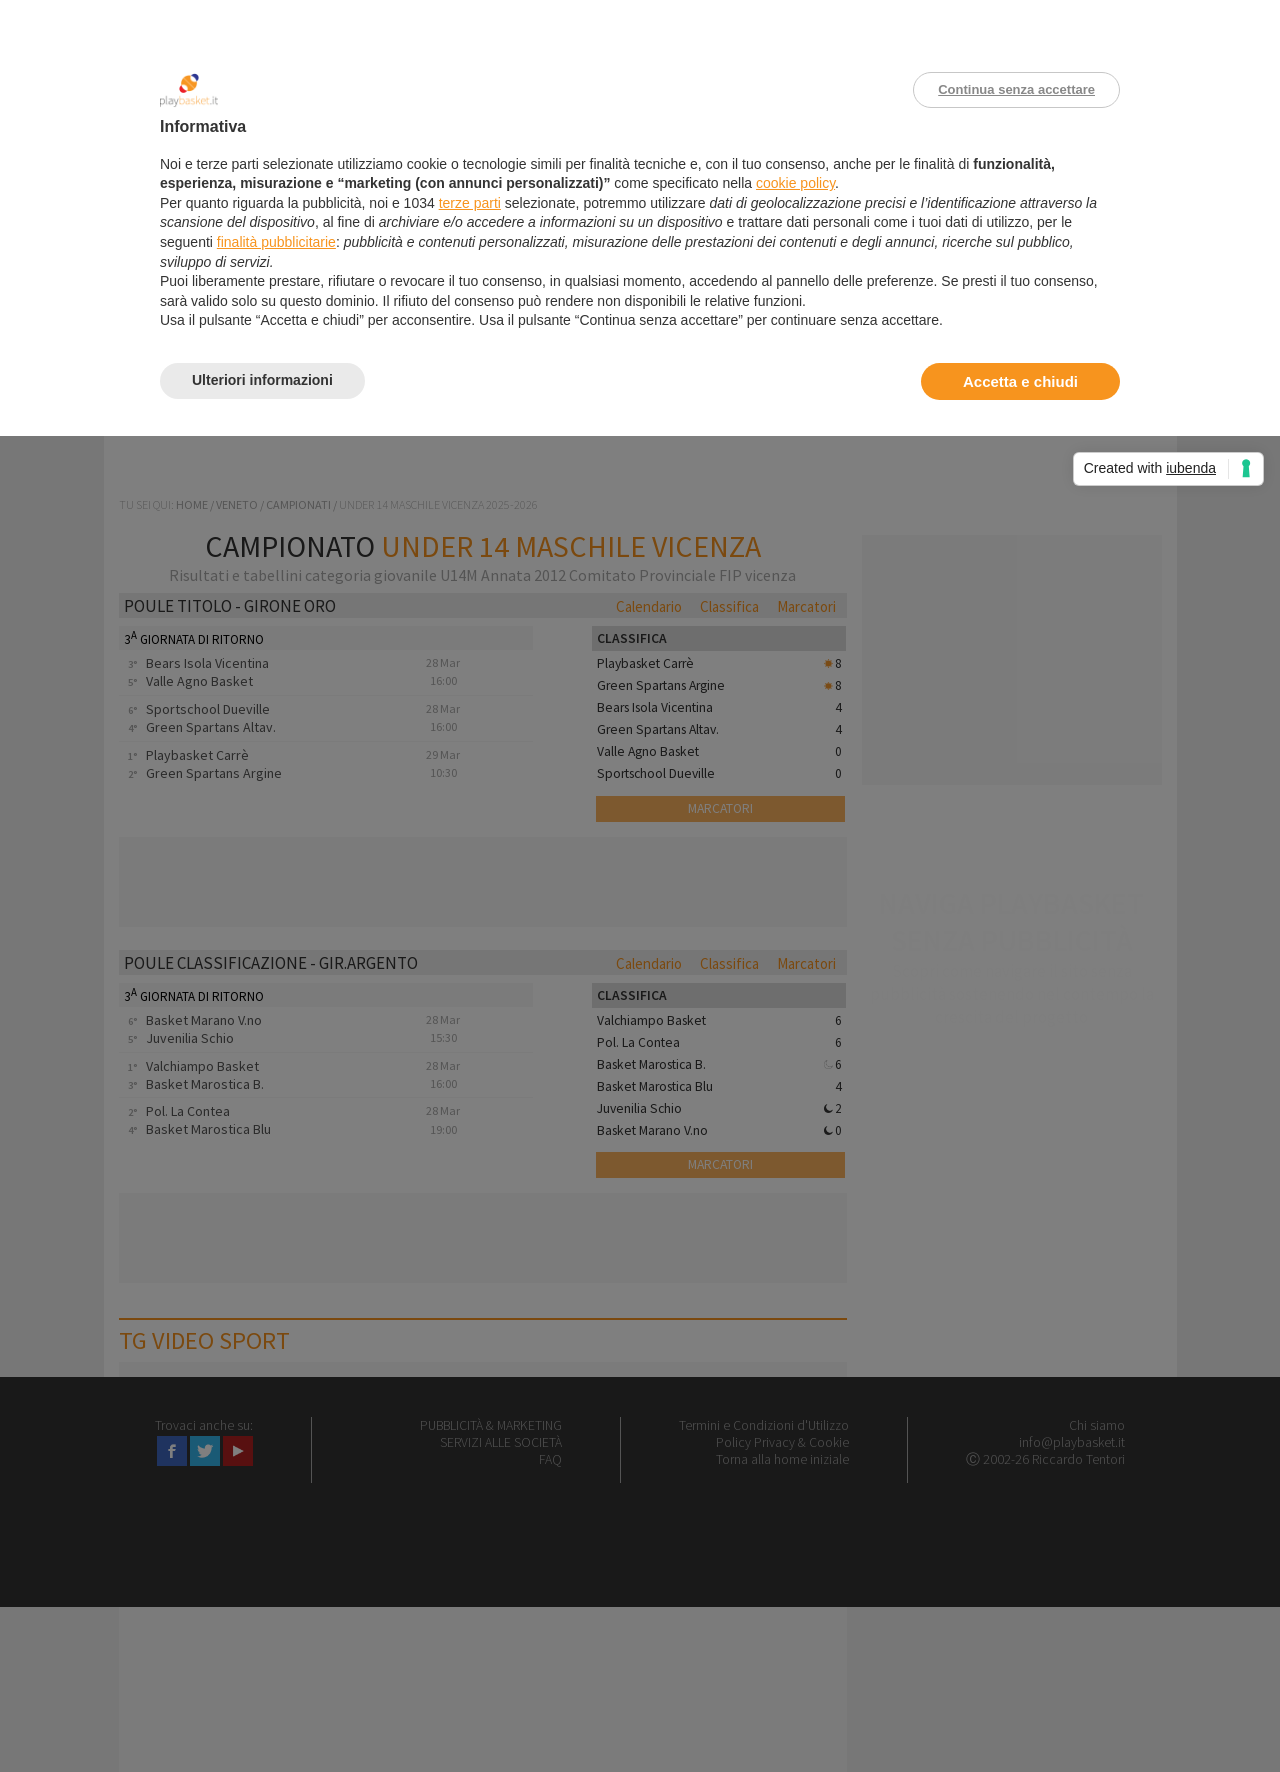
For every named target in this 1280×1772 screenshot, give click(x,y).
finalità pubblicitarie (276, 242)
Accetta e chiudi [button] (1020, 381)
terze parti (470, 203)
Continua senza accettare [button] (1016, 89)
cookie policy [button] (795, 183)
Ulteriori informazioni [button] (262, 380)
